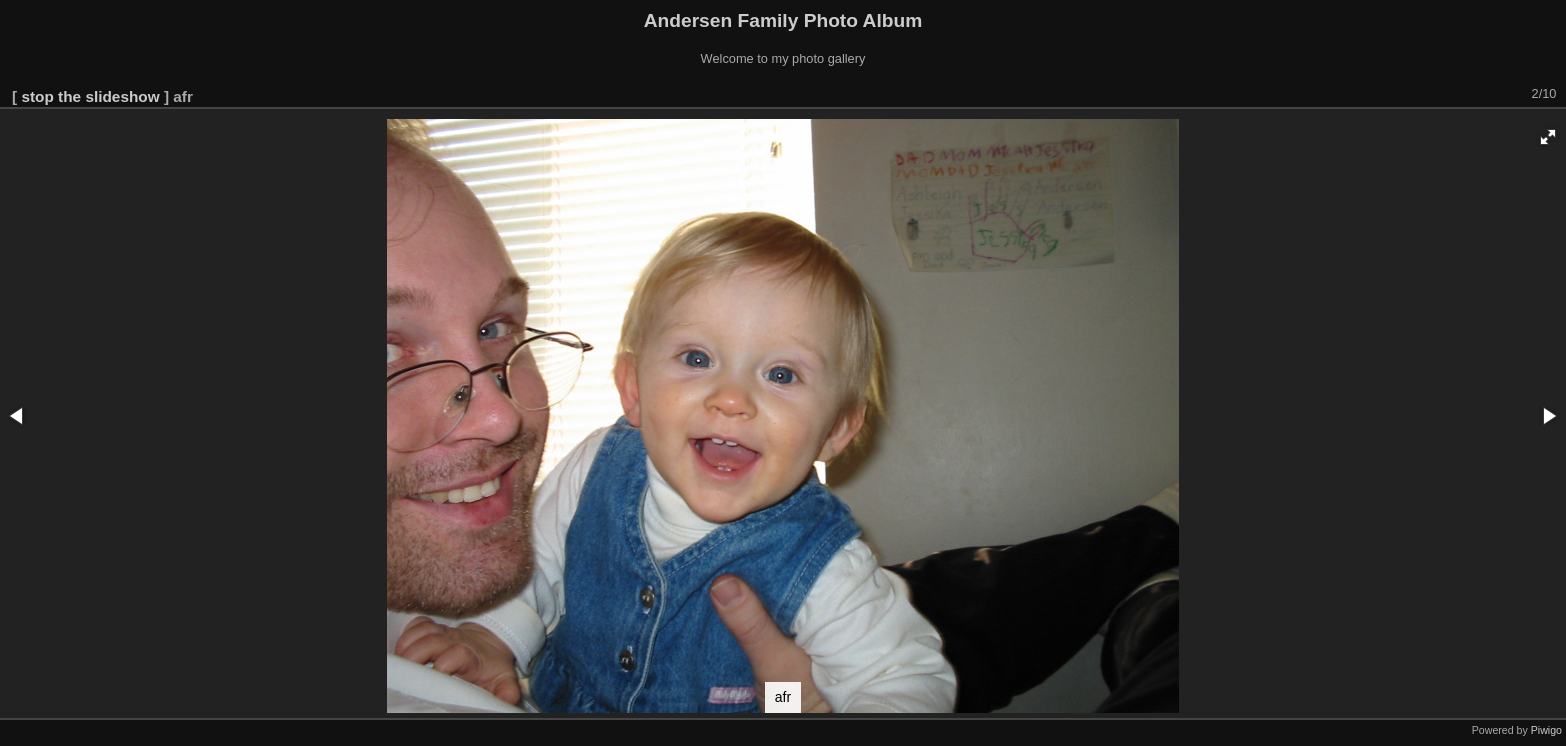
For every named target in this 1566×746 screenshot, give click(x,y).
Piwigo (1546, 730)
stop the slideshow (90, 96)
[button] (1548, 137)
